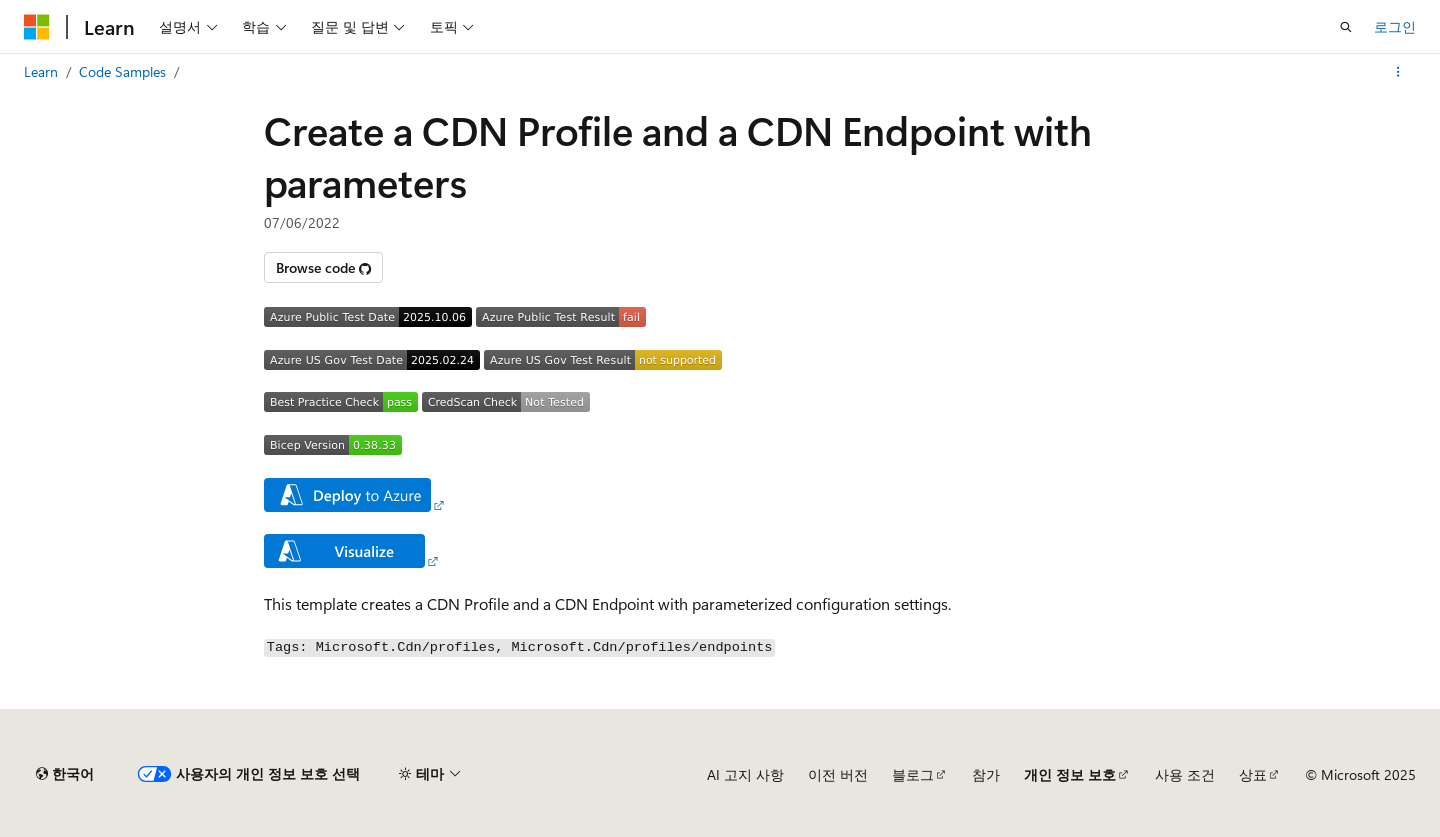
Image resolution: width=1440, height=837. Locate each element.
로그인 (1395, 26)
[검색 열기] (1346, 27)
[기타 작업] (1398, 72)
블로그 (913, 774)
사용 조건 (1185, 774)
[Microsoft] (37, 27)
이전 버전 (838, 774)
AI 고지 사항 (745, 774)
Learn (41, 71)
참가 (986, 774)
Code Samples (122, 71)
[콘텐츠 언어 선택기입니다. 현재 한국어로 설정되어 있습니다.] (65, 774)
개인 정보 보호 (1070, 774)
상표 (1253, 774)
